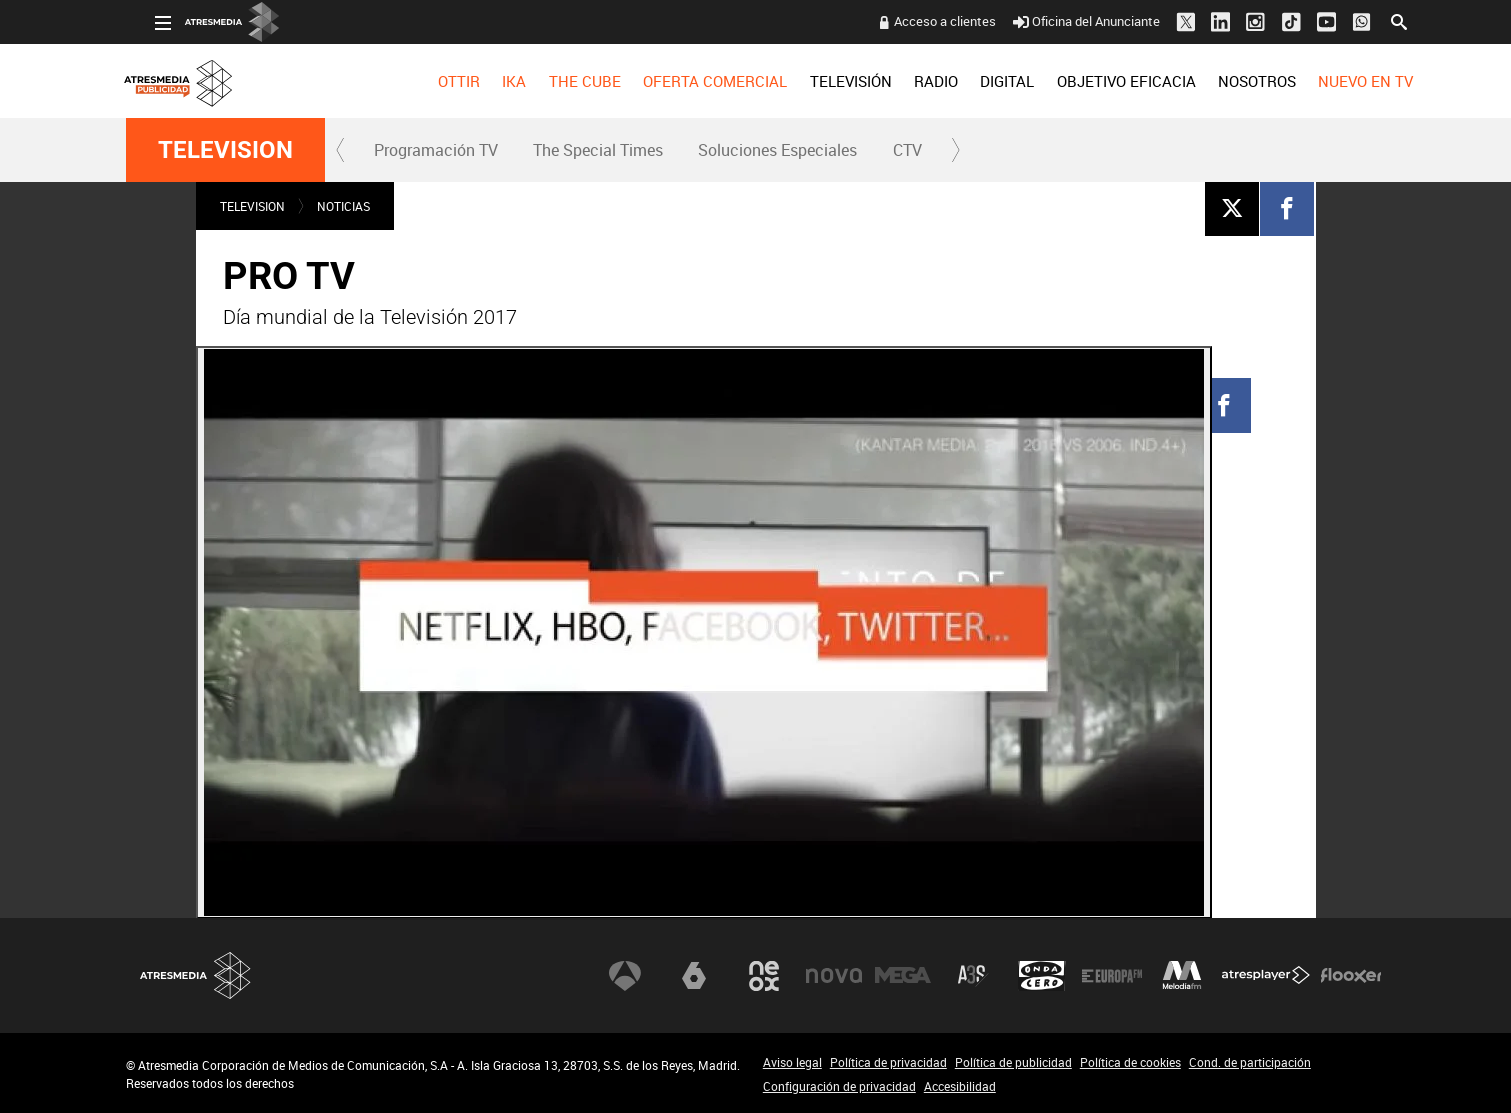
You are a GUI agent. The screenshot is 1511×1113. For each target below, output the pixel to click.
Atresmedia (196, 975)
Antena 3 (625, 976)
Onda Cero (1042, 976)
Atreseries (973, 976)
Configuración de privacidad (839, 1086)
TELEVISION (225, 150)
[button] (341, 150)
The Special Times (598, 150)
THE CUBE (556, 81)
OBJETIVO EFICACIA (1097, 81)
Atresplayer (1266, 976)
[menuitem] (430, 81)
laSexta (694, 976)
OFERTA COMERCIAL (686, 81)
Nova (834, 976)
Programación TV (436, 150)
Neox (764, 976)
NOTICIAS (343, 206)
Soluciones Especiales (777, 150)
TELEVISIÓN (821, 81)
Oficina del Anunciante (1056, 21)
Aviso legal (792, 1062)
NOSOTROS (1228, 81)
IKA (485, 81)
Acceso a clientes (916, 21)
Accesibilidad (960, 1086)
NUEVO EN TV (1336, 81)
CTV (907, 150)
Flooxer (1351, 976)
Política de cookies (1130, 1062)
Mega (903, 976)
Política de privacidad (888, 1062)
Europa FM (1112, 976)
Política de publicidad (1013, 1062)
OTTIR (430, 81)
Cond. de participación (1250, 1062)
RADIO (907, 81)
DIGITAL (978, 81)
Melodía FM (1182, 976)
